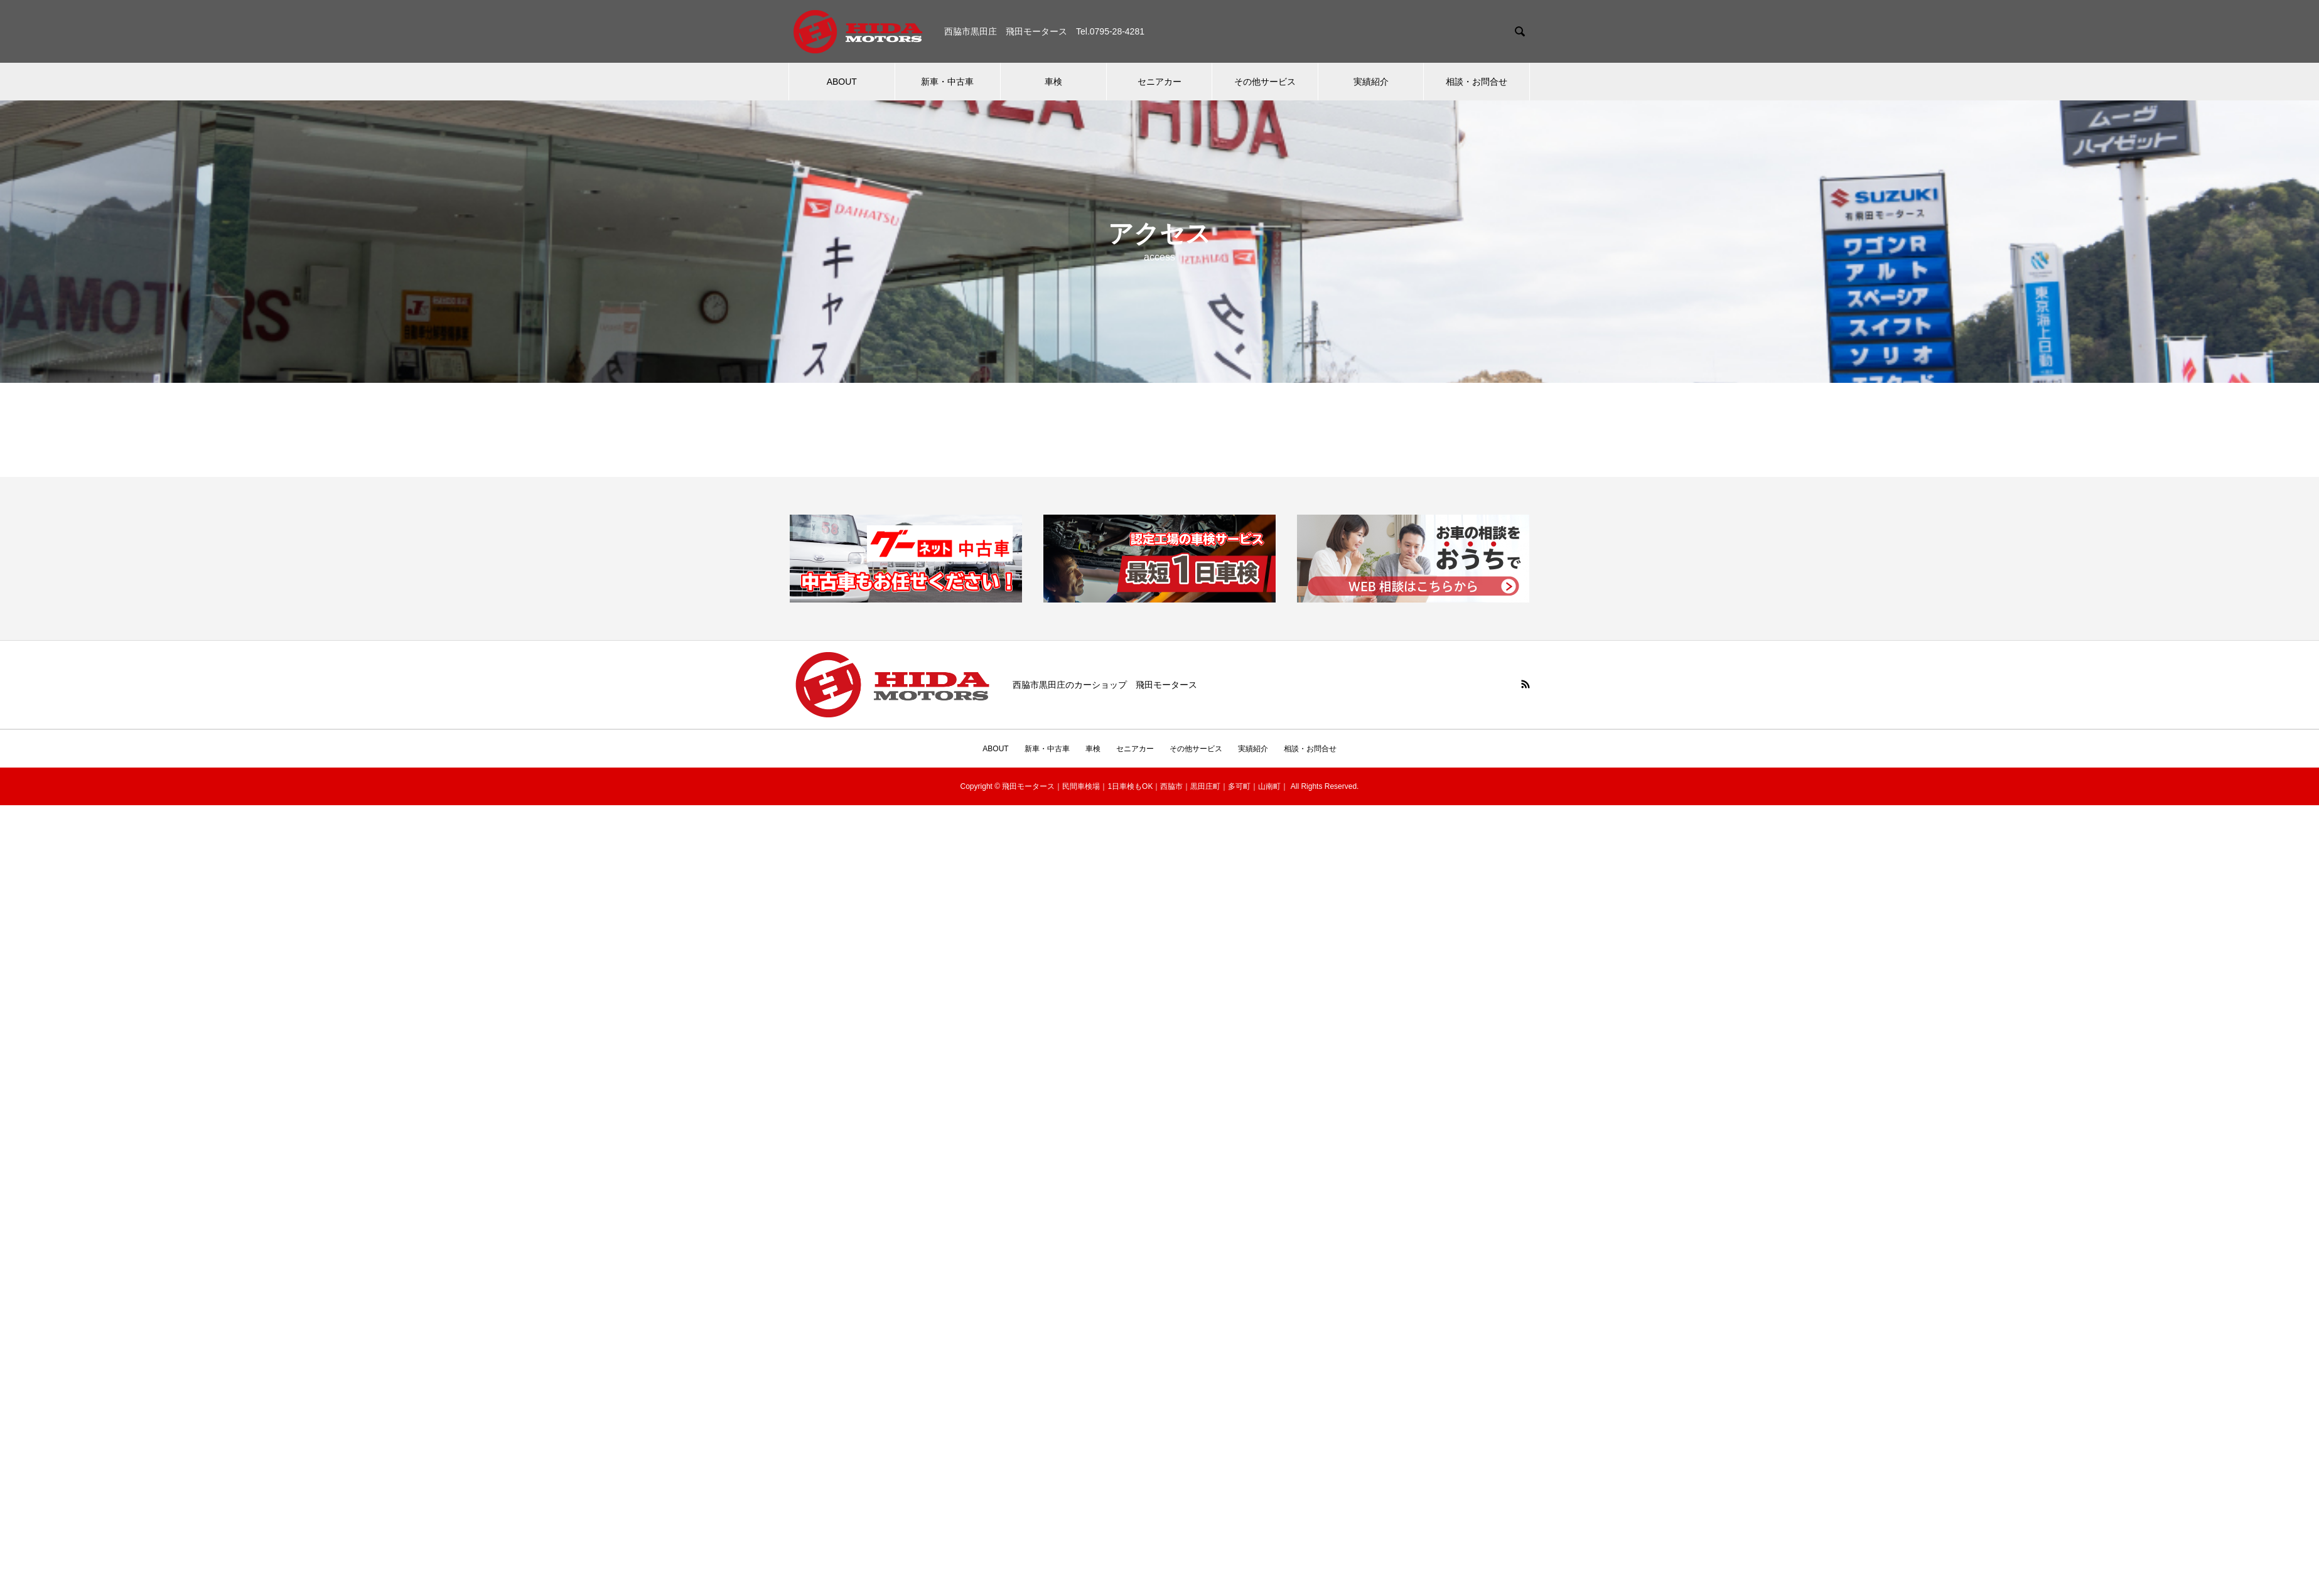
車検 (1053, 82)
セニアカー (1159, 82)
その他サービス (1265, 82)
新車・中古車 (947, 82)
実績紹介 (1371, 82)
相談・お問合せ (1476, 82)
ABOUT (842, 82)
